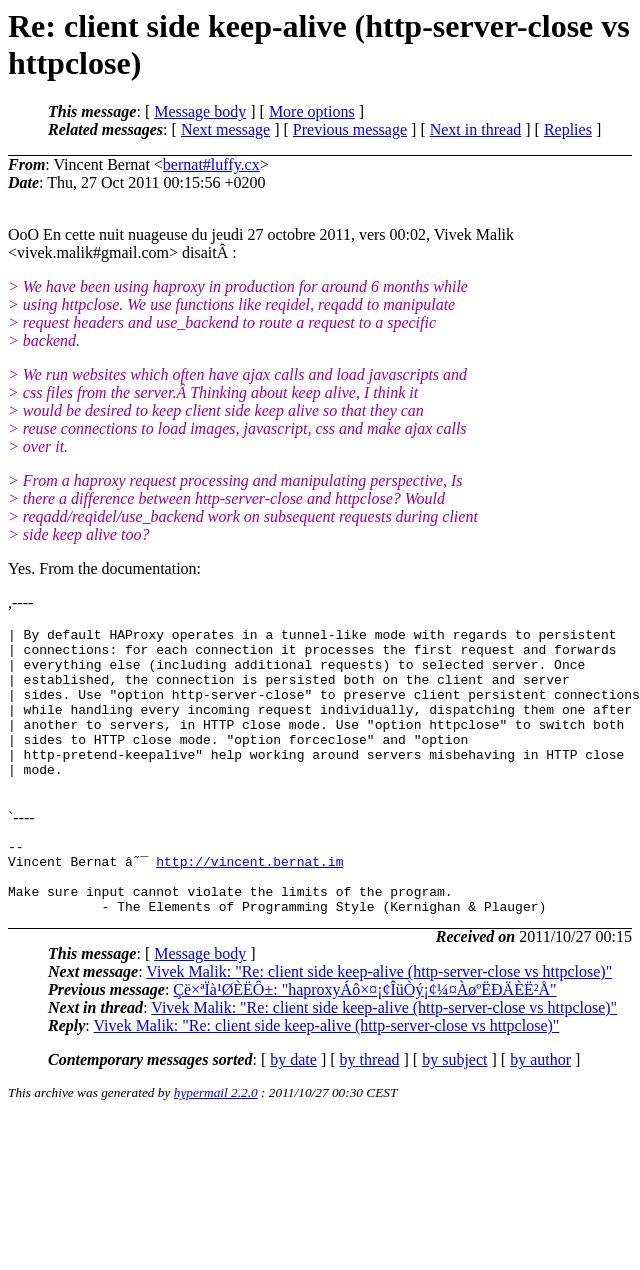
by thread (370, 1104)
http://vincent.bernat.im (249, 897)
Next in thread (476, 129)
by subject (454, 1104)
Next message (225, 129)
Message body (200, 111)
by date (293, 1104)
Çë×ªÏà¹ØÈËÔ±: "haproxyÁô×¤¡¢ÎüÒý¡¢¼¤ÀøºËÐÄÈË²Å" (364, 1034)
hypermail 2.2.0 (216, 1137)
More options (312, 111)
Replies (568, 129)
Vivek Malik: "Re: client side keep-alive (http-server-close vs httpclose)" (379, 1016)
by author (540, 1104)
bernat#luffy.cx (211, 164)
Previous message (350, 129)
